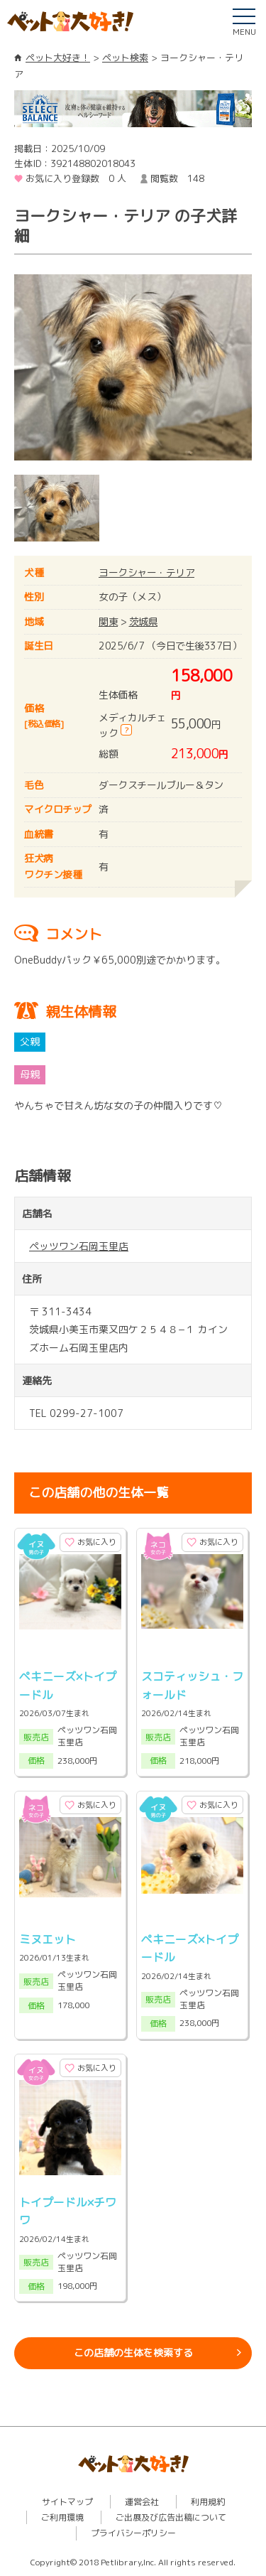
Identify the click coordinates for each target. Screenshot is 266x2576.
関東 (108, 621)
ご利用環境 (62, 2517)
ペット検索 (125, 57)
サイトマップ (67, 2502)
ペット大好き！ (58, 57)
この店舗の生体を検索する (133, 2352)
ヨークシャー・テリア (146, 572)
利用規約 (208, 2502)
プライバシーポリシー (133, 2533)
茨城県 (143, 621)
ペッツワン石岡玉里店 (78, 1246)
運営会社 (142, 2502)
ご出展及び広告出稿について (171, 2517)
